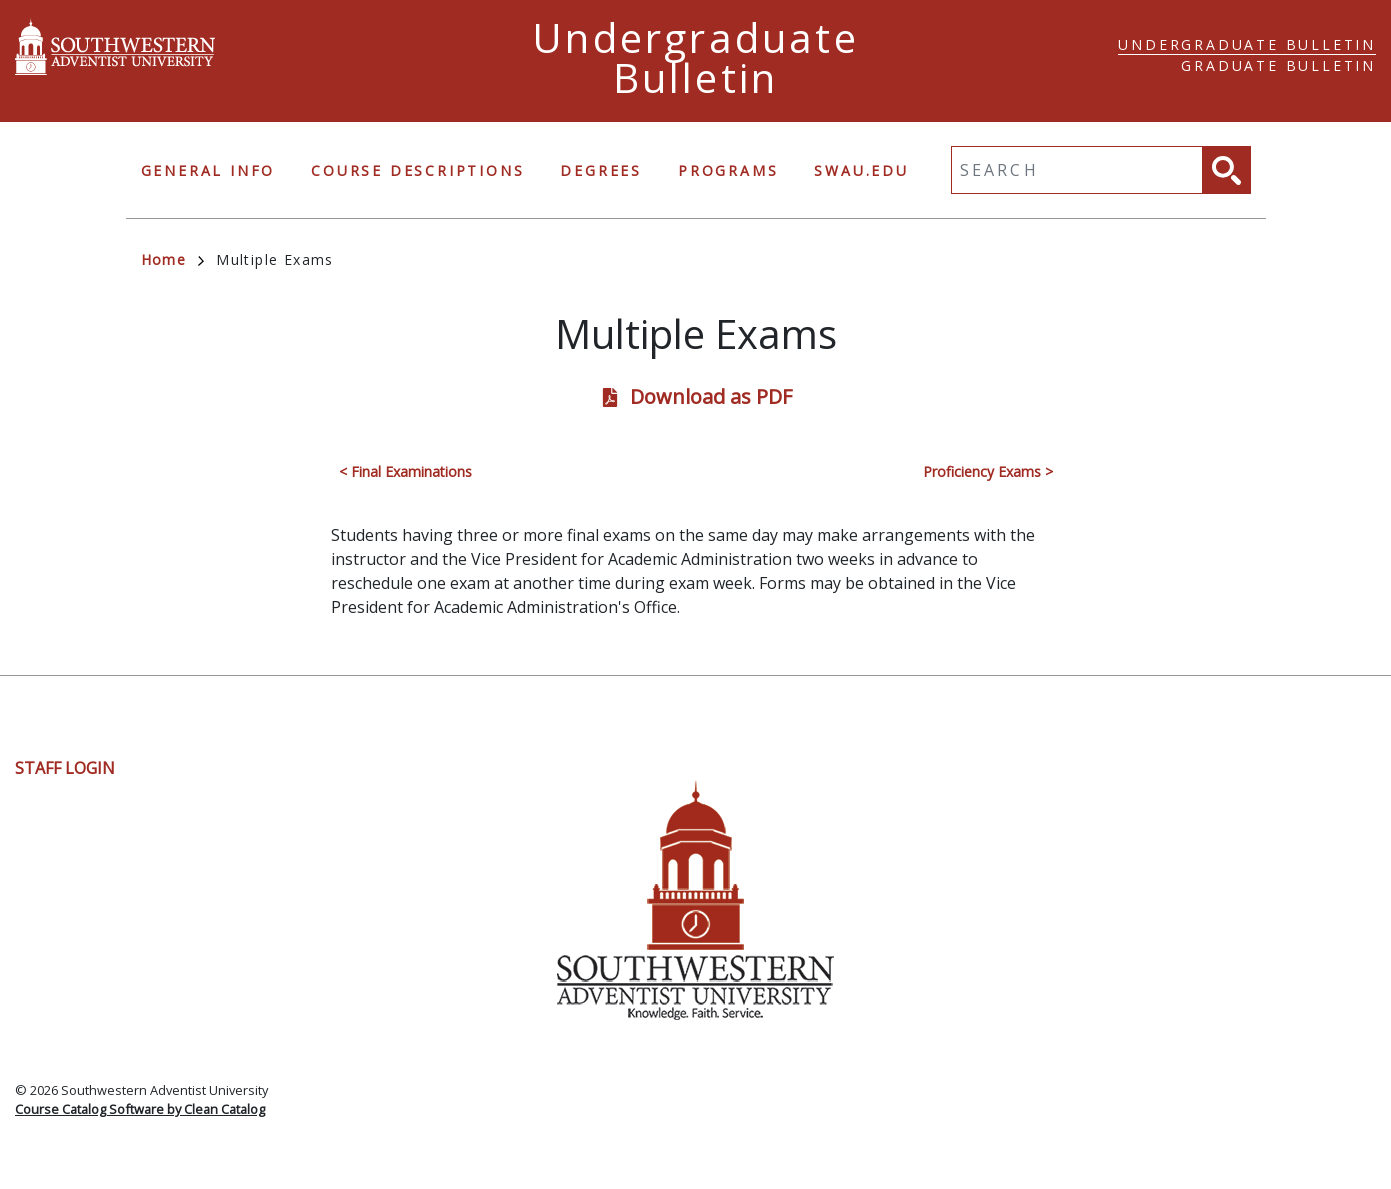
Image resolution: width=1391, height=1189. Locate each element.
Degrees (601, 170)
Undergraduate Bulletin (1247, 44)
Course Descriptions (417, 170)
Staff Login (65, 768)
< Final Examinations (405, 471)
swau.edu (861, 170)
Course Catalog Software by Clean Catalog (140, 1109)
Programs (728, 170)
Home (173, 259)
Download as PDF (711, 396)
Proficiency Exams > (988, 471)
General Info (208, 170)
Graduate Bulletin (1278, 65)
